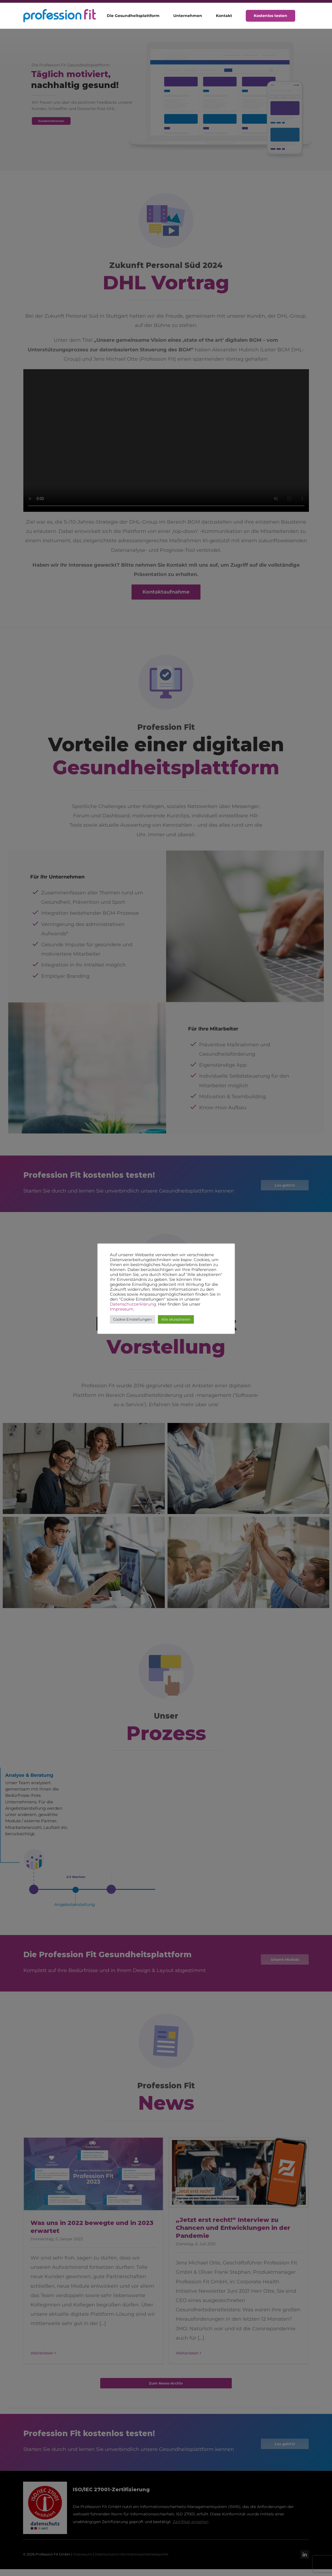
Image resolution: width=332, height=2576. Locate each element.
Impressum (121, 1309)
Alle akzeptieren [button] (176, 1319)
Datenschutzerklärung (133, 1304)
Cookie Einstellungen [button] (132, 1319)
